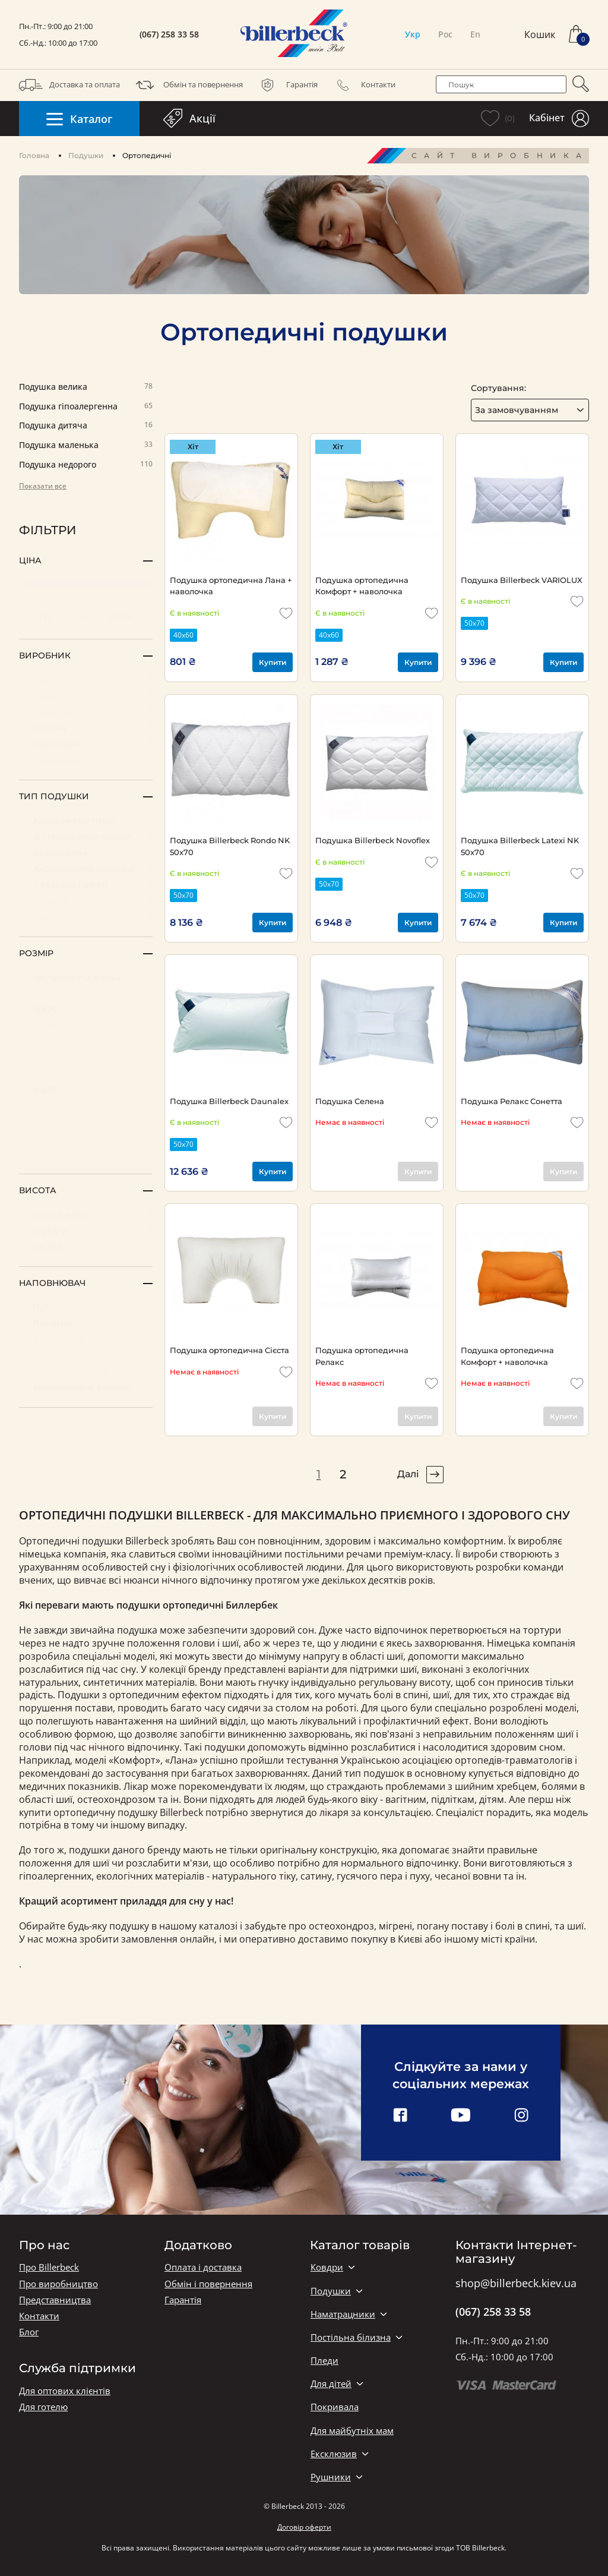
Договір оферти (304, 2527)
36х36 (86, 1153)
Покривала (335, 2407)
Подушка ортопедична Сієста (229, 1350)
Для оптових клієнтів (64, 2391)
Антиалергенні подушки (86, 868)
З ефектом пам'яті (86, 884)
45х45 (86, 1105)
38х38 (86, 1137)
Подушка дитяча (86, 426)
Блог (29, 2332)
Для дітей (331, 2384)
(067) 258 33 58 (169, 34)
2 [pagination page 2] (343, 1474)
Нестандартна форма (86, 976)
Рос (445, 34)
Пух (86, 1306)
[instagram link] (521, 2116)
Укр (412, 34)
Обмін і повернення (208, 2284)
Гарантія (287, 85)
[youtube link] (461, 2116)
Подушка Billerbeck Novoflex (372, 840)
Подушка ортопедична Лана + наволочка (231, 585)
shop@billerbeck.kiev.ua (516, 2283)
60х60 (86, 1041)
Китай (86, 695)
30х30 (86, 992)
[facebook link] (400, 2116)
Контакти (363, 85)
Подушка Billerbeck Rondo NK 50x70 (230, 845)
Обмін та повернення (188, 85)
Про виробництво (58, 2284)
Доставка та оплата (69, 85)
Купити (272, 662)
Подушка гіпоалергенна (86, 407)
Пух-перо (86, 1322)
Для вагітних (86, 916)
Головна (34, 155)
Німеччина (86, 743)
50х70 (86, 1008)
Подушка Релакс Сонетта (511, 1101)
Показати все (42, 486)
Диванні (86, 900)
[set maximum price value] (121, 617)
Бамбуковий (86, 1338)
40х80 (86, 1073)
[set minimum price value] (50, 617)
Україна (86, 727)
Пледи (324, 2361)
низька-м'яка (86, 1213)
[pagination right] (435, 1474)
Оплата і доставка (203, 2267)
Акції (189, 118)
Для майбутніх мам (352, 2431)
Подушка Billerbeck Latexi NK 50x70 (520, 845)
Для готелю (43, 2407)
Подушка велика (86, 387)
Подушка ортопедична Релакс (361, 1355)
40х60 (86, 1089)
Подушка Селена (349, 1101)
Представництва (55, 2300)
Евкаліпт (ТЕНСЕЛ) (86, 1370)
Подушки (85, 155)
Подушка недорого (86, 465)
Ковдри (327, 2267)
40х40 (86, 1121)
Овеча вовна (86, 1354)
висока (86, 1246)
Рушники (331, 2477)
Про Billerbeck (49, 2267)
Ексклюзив (334, 2454)
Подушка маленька (86, 445)
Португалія (86, 711)
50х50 (86, 1057)
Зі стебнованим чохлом (86, 836)
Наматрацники (343, 2314)
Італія (86, 679)
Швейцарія (86, 759)
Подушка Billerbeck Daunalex (229, 1101)
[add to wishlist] (286, 613)
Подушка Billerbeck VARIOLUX (521, 580)
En (475, 34)
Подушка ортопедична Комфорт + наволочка (361, 585)
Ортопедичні (86, 852)
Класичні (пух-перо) (86, 820)
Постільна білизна (351, 2337)
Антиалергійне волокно (86, 1386)
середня (86, 1230)
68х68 (86, 1025)
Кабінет (559, 118)
